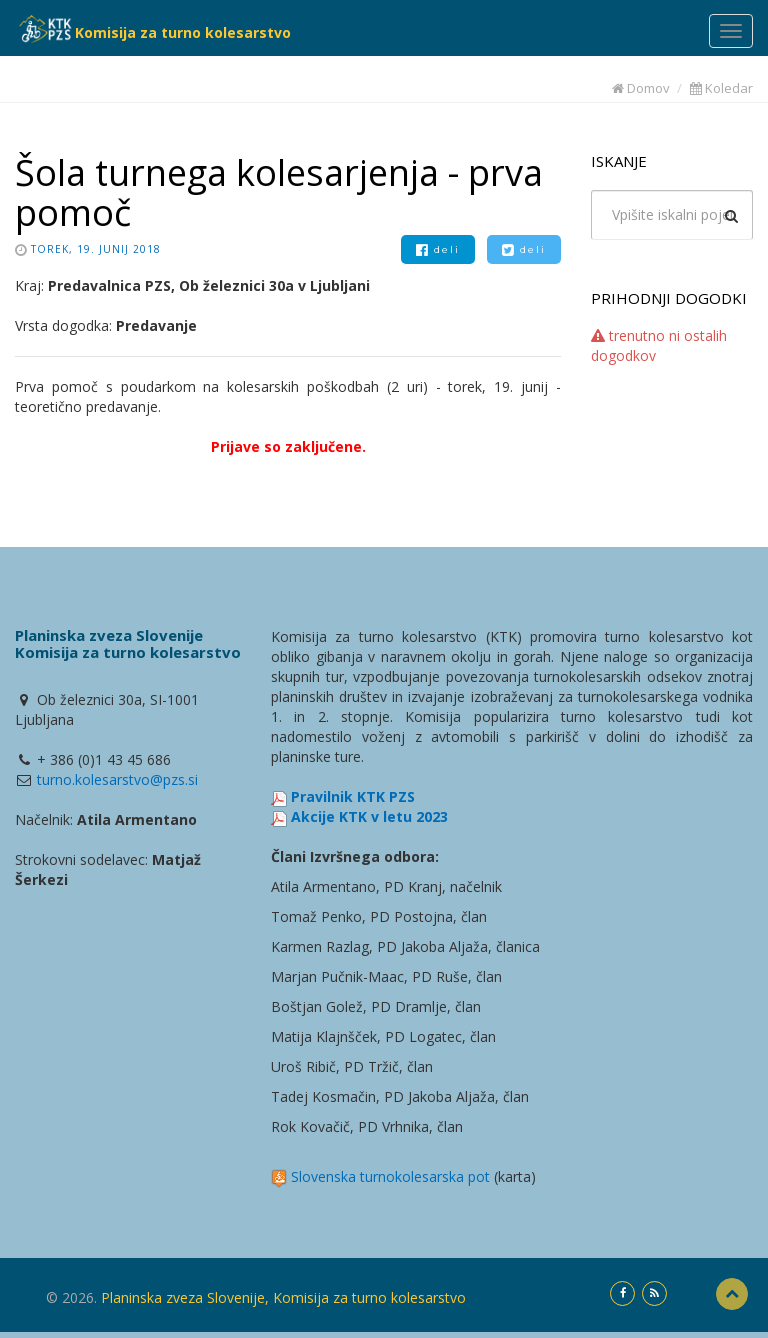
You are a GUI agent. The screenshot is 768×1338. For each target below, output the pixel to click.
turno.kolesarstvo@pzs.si (117, 779)
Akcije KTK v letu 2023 (369, 816)
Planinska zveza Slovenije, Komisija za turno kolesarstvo (283, 1297)
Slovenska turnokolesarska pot (390, 1176)
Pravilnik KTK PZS (353, 796)
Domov (641, 88)
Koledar (721, 88)
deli (438, 249)
